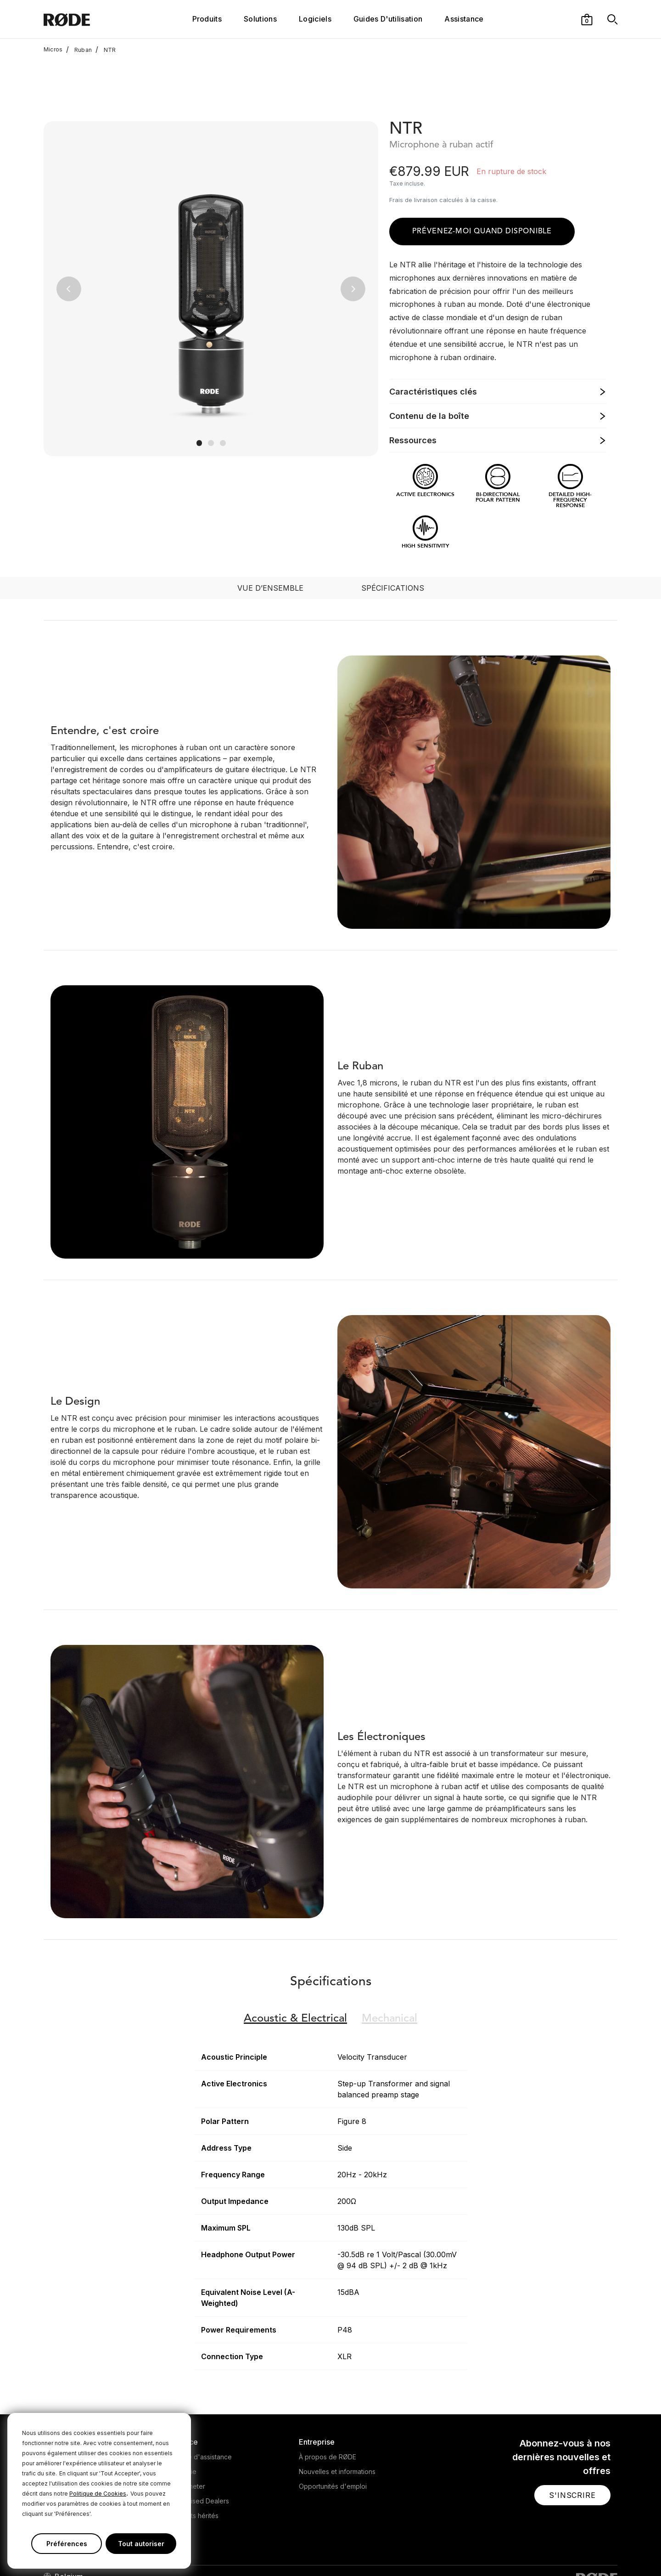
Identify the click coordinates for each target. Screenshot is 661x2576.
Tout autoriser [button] (141, 2544)
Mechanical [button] (389, 1958)
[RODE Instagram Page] (553, 2550)
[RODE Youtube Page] (568, 2550)
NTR (105, 49)
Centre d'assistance (201, 2396)
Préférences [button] (66, 2544)
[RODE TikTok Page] (583, 2550)
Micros (53, 49)
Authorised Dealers (200, 2440)
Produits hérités (194, 2455)
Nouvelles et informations (337, 2411)
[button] (587, 19)
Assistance (463, 18)
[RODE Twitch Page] (597, 2550)
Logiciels (315, 18)
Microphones (64, 2396)
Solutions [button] (260, 18)
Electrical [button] (295, 1958)
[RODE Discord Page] (612, 2550)
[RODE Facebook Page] (524, 2550)
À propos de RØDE (327, 2396)
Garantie (183, 2411)
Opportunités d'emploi (333, 2425)
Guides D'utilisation (387, 18)
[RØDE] (91, 19)
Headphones (63, 2411)
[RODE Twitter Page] (539, 2550)
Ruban (79, 49)
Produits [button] (207, 18)
